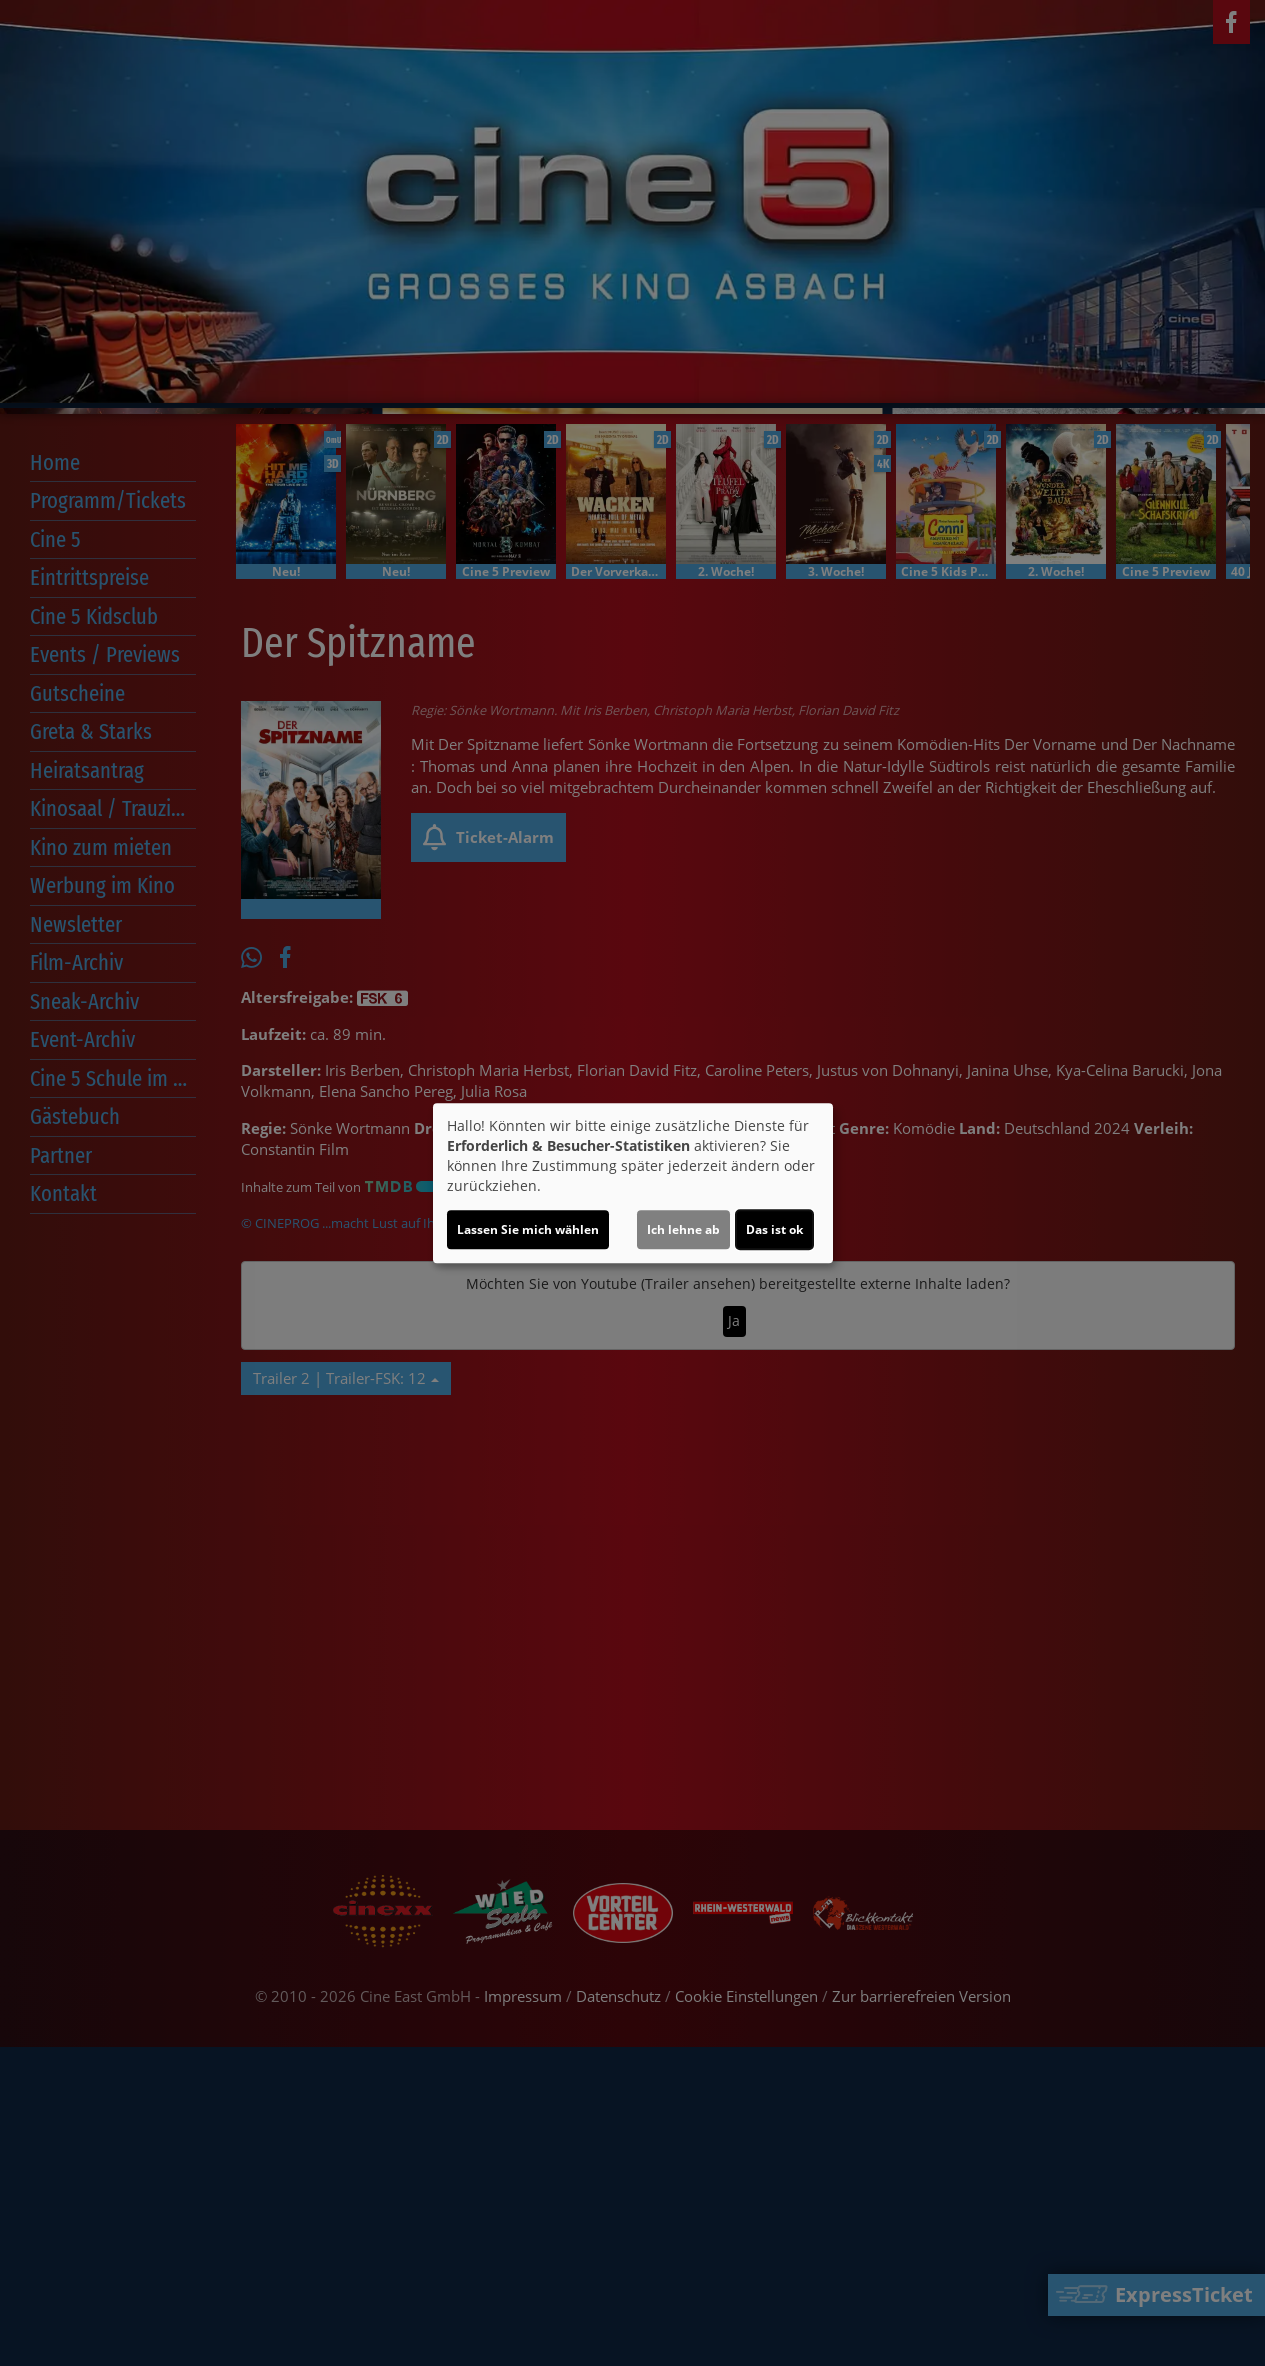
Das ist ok (774, 1229)
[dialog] (633, 1183)
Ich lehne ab (683, 1229)
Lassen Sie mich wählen (528, 1229)
